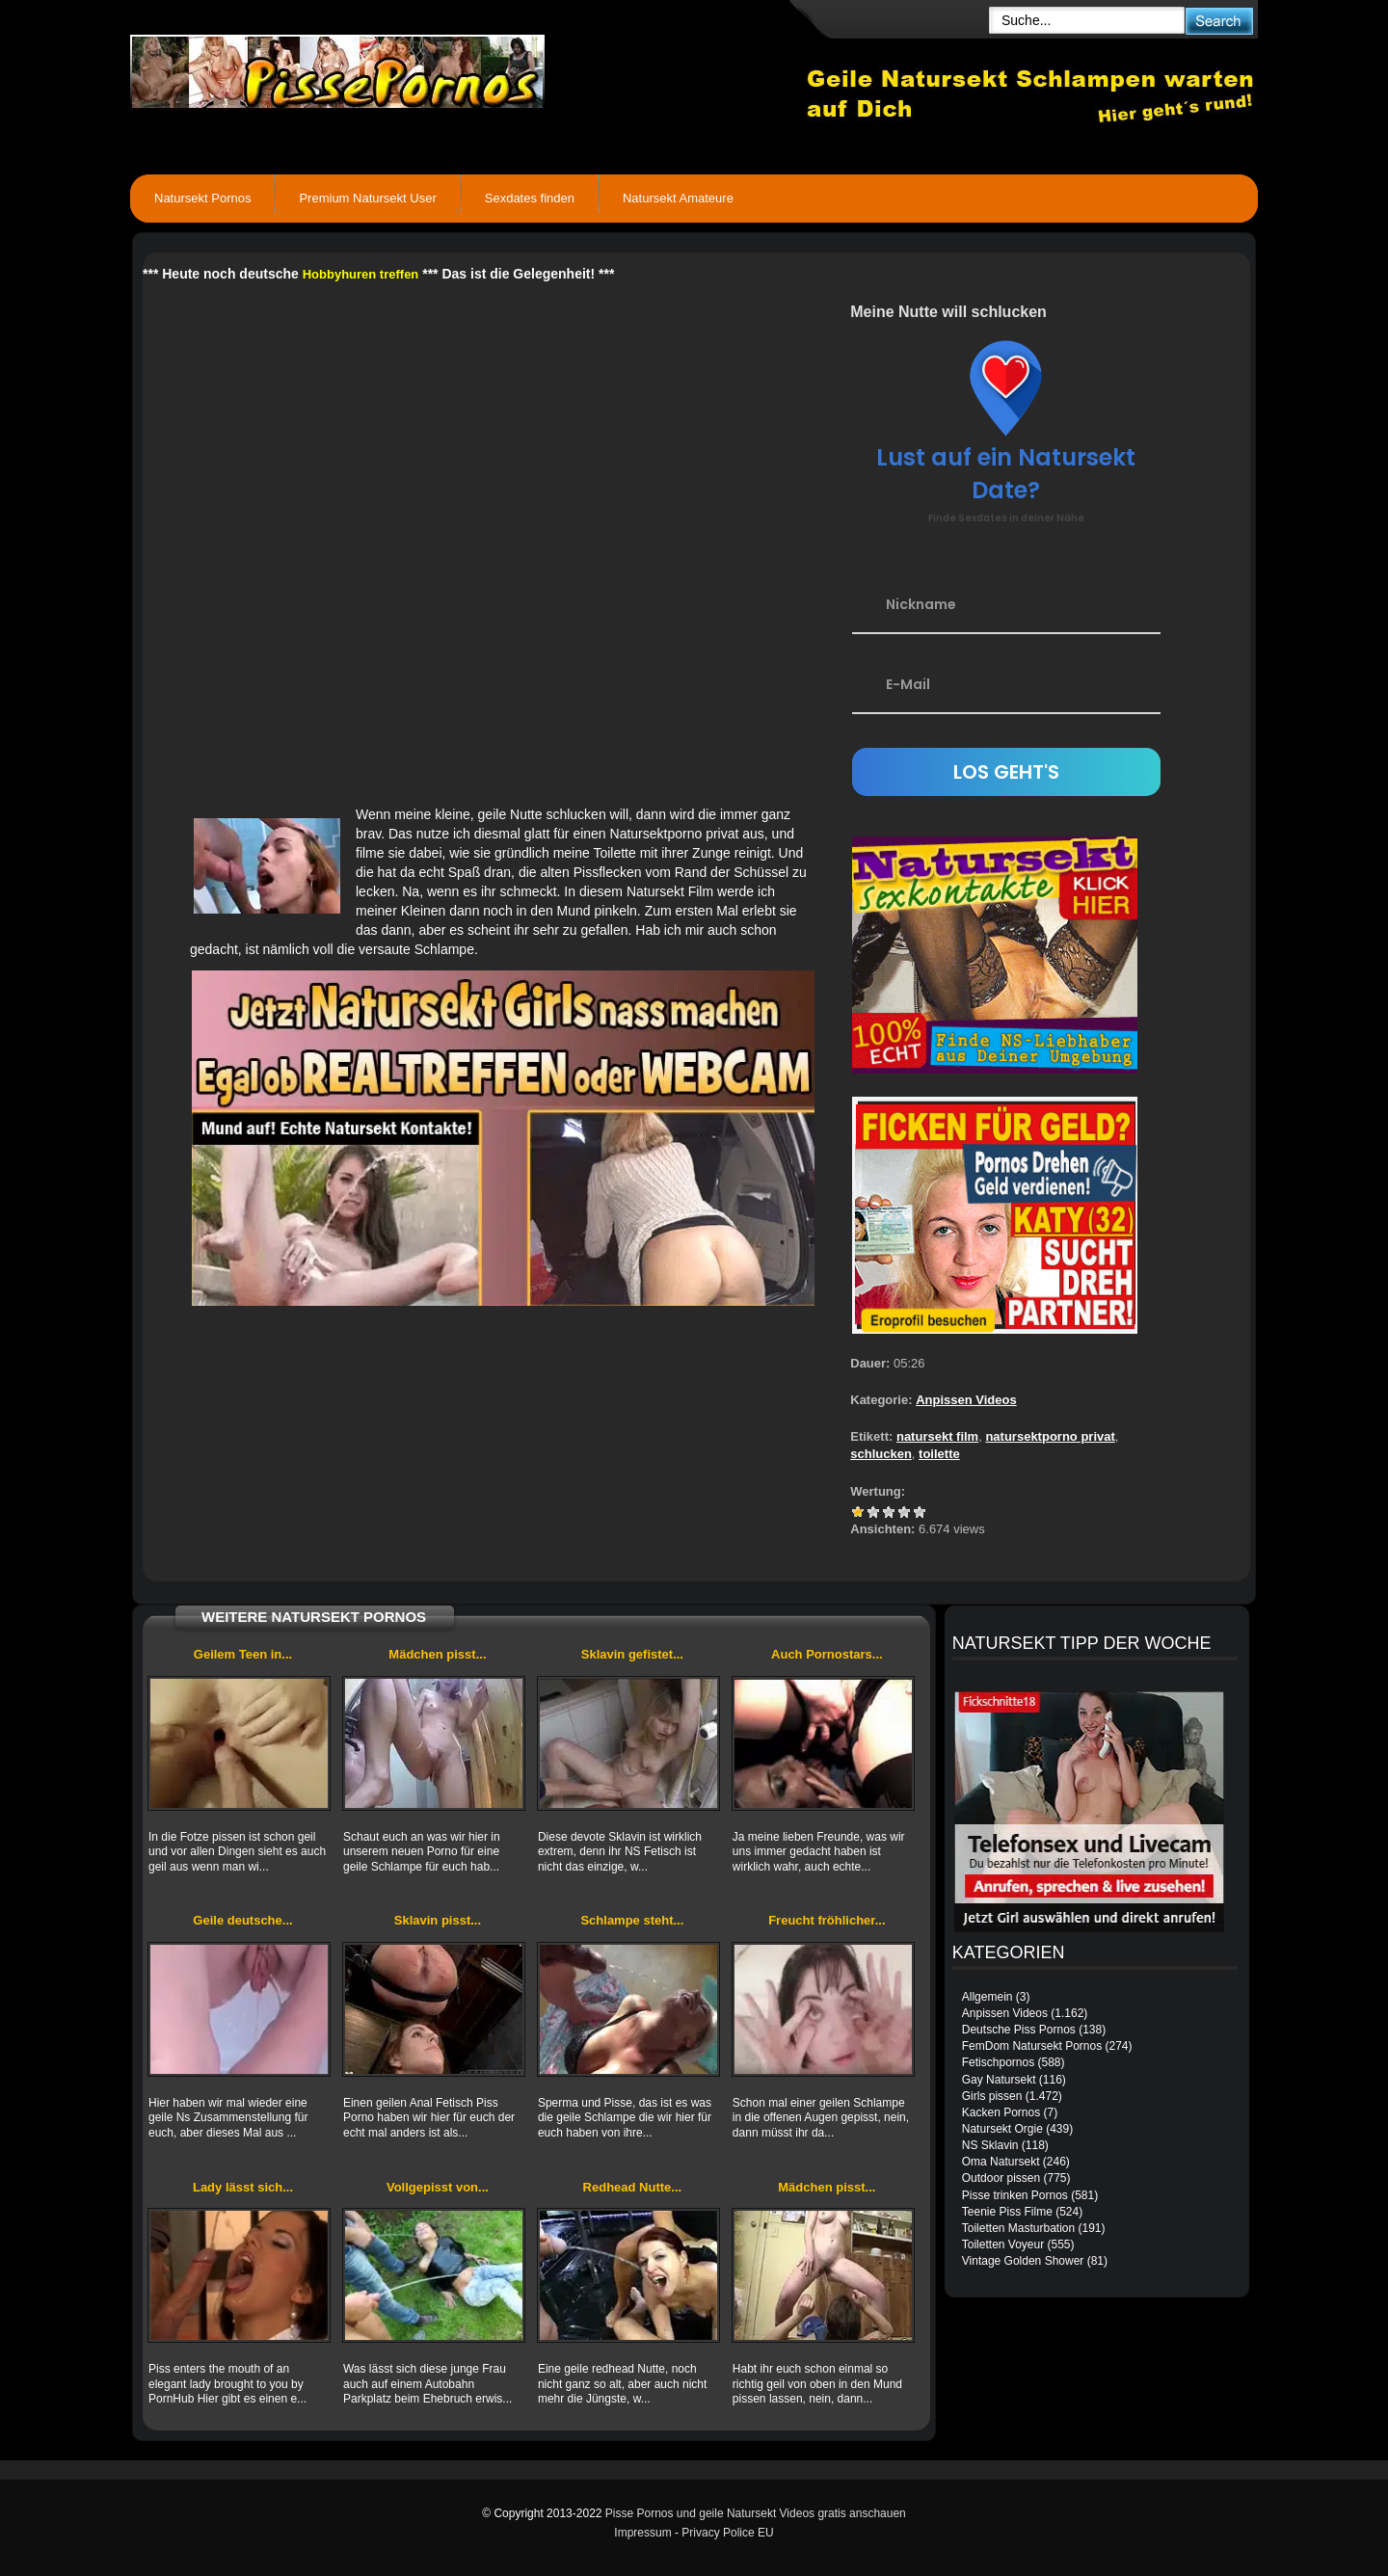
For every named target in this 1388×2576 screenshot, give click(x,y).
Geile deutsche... (242, 1920)
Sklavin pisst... (437, 1920)
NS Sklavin (990, 2145)
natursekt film (937, 1436)
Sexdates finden (529, 198)
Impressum (642, 2532)
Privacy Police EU (727, 2532)
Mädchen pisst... (437, 1654)
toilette (939, 1454)
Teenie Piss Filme (1007, 2211)
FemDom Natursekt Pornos (1032, 2046)
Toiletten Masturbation (1018, 2228)
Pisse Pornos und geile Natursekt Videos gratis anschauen (755, 2513)
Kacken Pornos (1001, 2112)
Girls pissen (992, 2096)
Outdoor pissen (1001, 2178)
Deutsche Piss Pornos (1019, 2029)
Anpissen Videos (966, 1400)
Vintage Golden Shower (1023, 2261)
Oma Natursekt (1001, 2161)
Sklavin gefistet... (632, 1654)
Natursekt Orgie (1002, 2129)
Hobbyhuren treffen (361, 274)
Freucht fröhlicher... (826, 1920)
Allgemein (987, 1997)
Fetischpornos (998, 2062)
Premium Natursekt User (367, 198)
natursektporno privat (1049, 1436)
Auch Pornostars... (827, 1654)
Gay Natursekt (999, 2079)
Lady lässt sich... (243, 2187)
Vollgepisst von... (438, 2187)
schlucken (881, 1454)
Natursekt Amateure (678, 198)
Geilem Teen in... (243, 1654)
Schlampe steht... (631, 1920)
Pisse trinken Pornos (1015, 2195)
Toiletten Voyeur (1003, 2244)
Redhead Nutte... (632, 2187)
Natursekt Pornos (202, 198)
